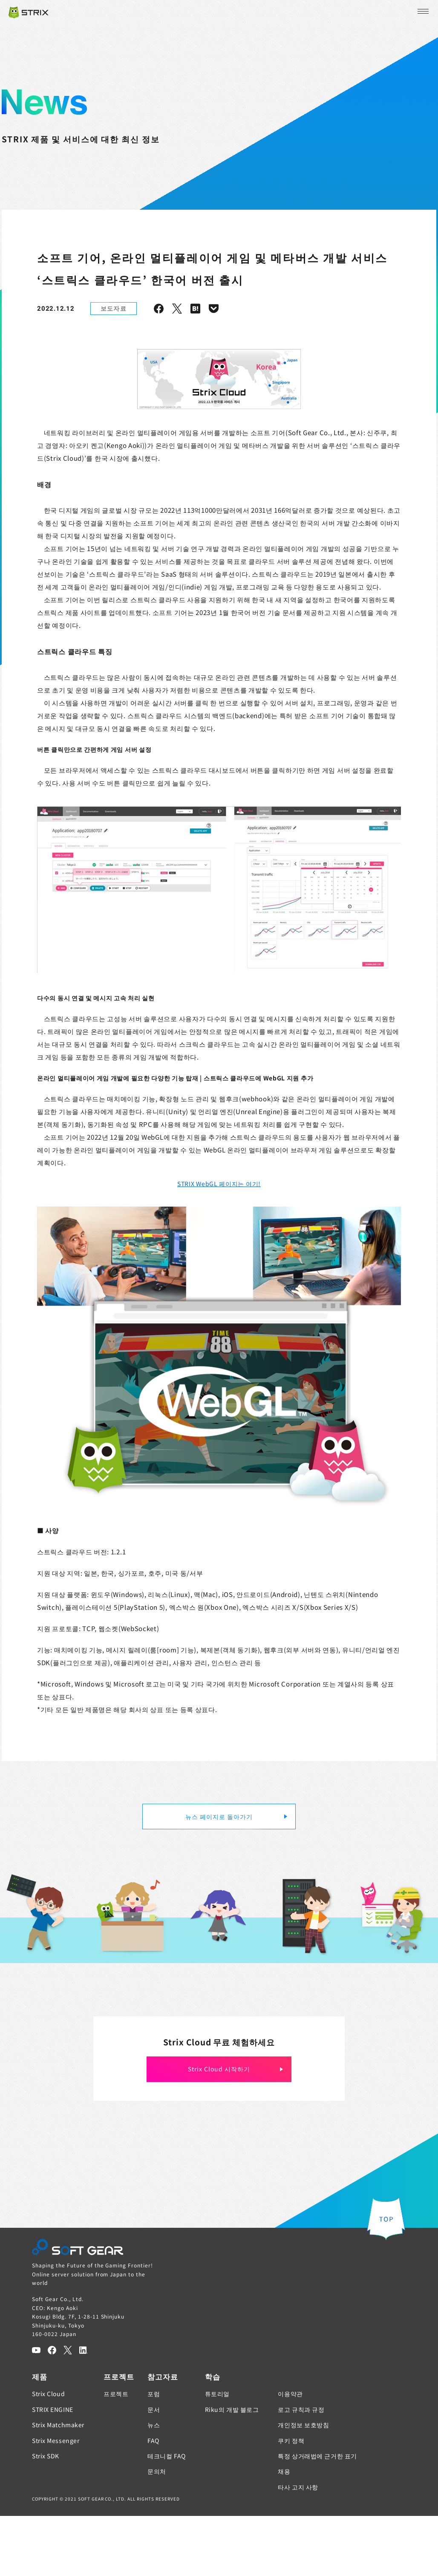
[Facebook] (52, 2410)
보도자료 (114, 308)
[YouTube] (36, 2410)
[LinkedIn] (83, 2410)
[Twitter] (67, 2410)
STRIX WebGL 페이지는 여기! (219, 1243)
